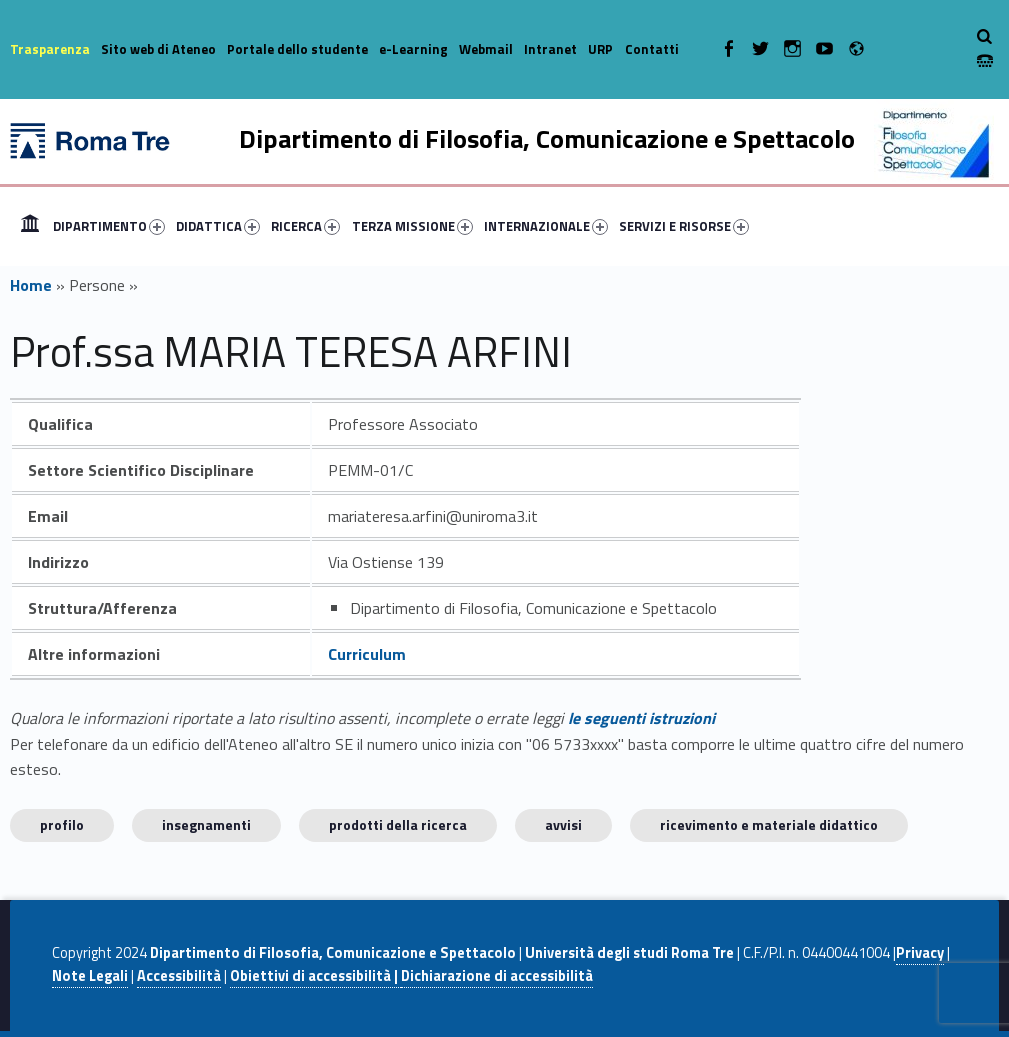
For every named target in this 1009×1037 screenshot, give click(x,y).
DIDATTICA (218, 226)
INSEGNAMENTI (206, 824)
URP (600, 49)
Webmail (486, 49)
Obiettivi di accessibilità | (315, 976)
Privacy (920, 953)
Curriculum (367, 654)
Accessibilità (179, 976)
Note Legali (90, 976)
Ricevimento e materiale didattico (769, 824)
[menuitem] (30, 226)
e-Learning (413, 49)
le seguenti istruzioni (641, 718)
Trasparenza (50, 49)
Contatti (652, 49)
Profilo (62, 824)
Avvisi (563, 824)
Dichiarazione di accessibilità (497, 976)
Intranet (550, 49)
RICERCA (305, 226)
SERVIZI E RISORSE (684, 226)
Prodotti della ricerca (398, 824)
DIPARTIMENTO (109, 226)
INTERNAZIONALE (546, 226)
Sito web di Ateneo (158, 49)
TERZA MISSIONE (412, 226)
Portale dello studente (297, 49)
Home (30, 226)
